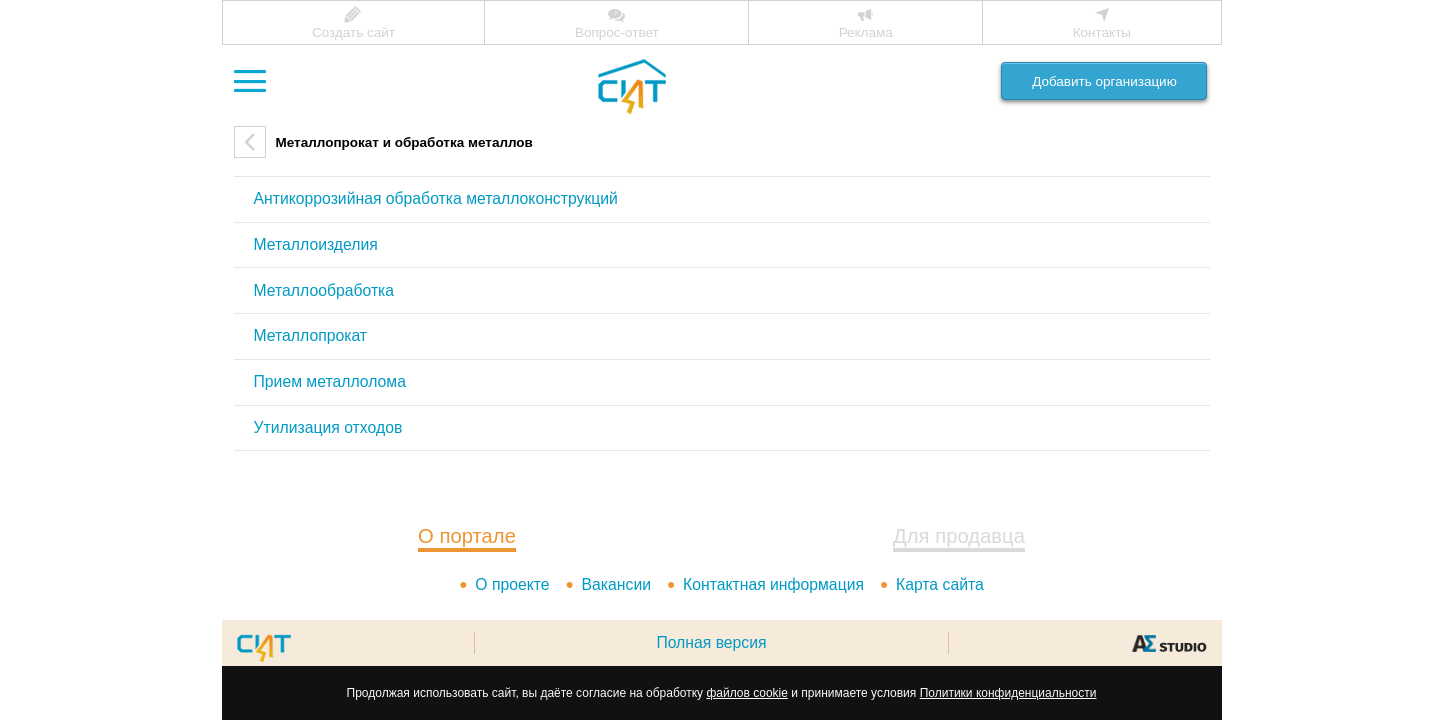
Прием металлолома (330, 381)
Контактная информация (773, 584)
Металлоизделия (316, 244)
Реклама (866, 32)
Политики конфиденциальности (1008, 693)
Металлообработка (324, 290)
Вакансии (616, 584)
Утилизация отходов (328, 427)
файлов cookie (746, 693)
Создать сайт (353, 32)
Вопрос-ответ (617, 32)
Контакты (1102, 32)
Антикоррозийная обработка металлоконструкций (436, 198)
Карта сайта (940, 584)
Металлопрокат (311, 335)
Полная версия (711, 642)
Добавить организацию (1104, 81)
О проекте (512, 584)
